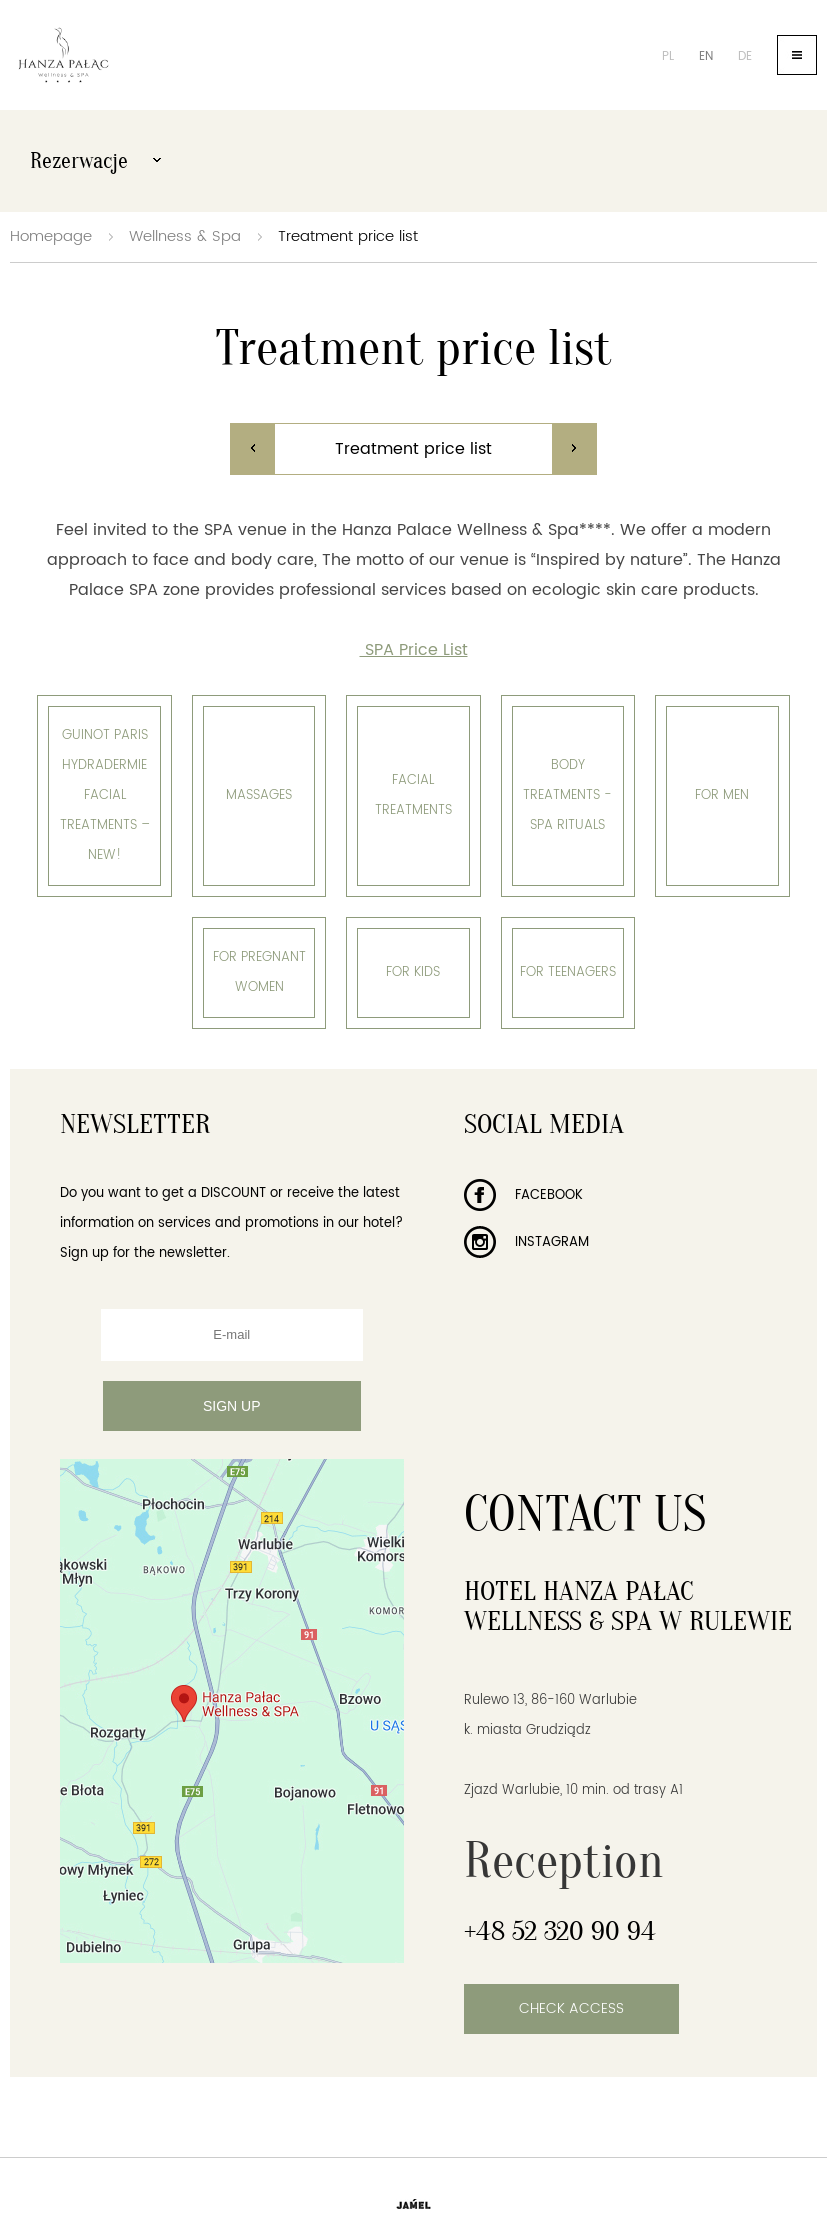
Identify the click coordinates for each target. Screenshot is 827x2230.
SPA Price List (414, 650)
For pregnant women (259, 972)
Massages (259, 795)
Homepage (51, 236)
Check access (571, 2008)
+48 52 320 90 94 (560, 1931)
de (745, 56)
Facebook (523, 1195)
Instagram (526, 1242)
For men (722, 795)
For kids (413, 972)
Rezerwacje (95, 161)
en (706, 56)
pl (668, 56)
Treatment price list (348, 236)
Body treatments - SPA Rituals (567, 795)
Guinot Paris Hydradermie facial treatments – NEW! (105, 795)
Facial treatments (413, 795)
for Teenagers (568, 972)
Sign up (232, 1406)
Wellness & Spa (185, 236)
